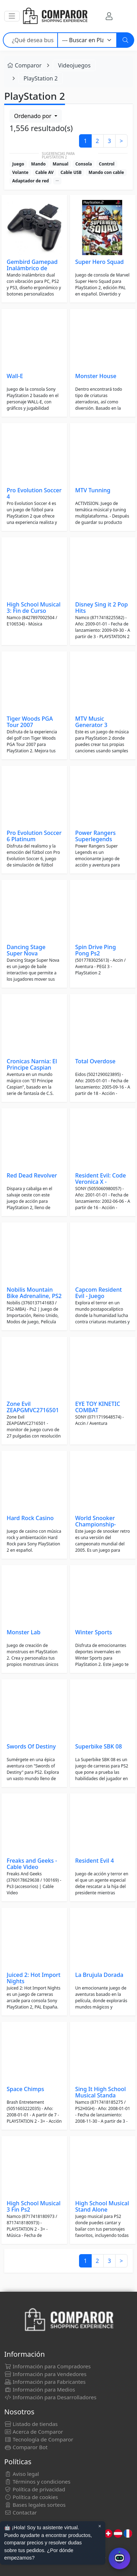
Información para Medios (39, 2389)
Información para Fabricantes (45, 2381)
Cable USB (70, 172)
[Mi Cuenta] (109, 16)
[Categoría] (87, 40)
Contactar (20, 2512)
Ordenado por (33, 116)
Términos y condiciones (37, 2481)
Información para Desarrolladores (50, 2397)
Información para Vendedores (45, 2373)
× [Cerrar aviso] (99, 2526)
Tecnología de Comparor (38, 2439)
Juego (18, 164)
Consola (83, 164)
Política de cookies (31, 2496)
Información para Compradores (47, 2366)
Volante (20, 172)
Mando (38, 164)
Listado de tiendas (31, 2423)
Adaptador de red (30, 181)
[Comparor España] (55, 16)
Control (106, 164)
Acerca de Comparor (33, 2431)
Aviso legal (21, 2473)
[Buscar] (125, 40)
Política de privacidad (34, 2489)
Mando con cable (106, 172)
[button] (12, 16)
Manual (60, 164)
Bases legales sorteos (35, 2504)
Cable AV (44, 172)
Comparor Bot (25, 2447)
